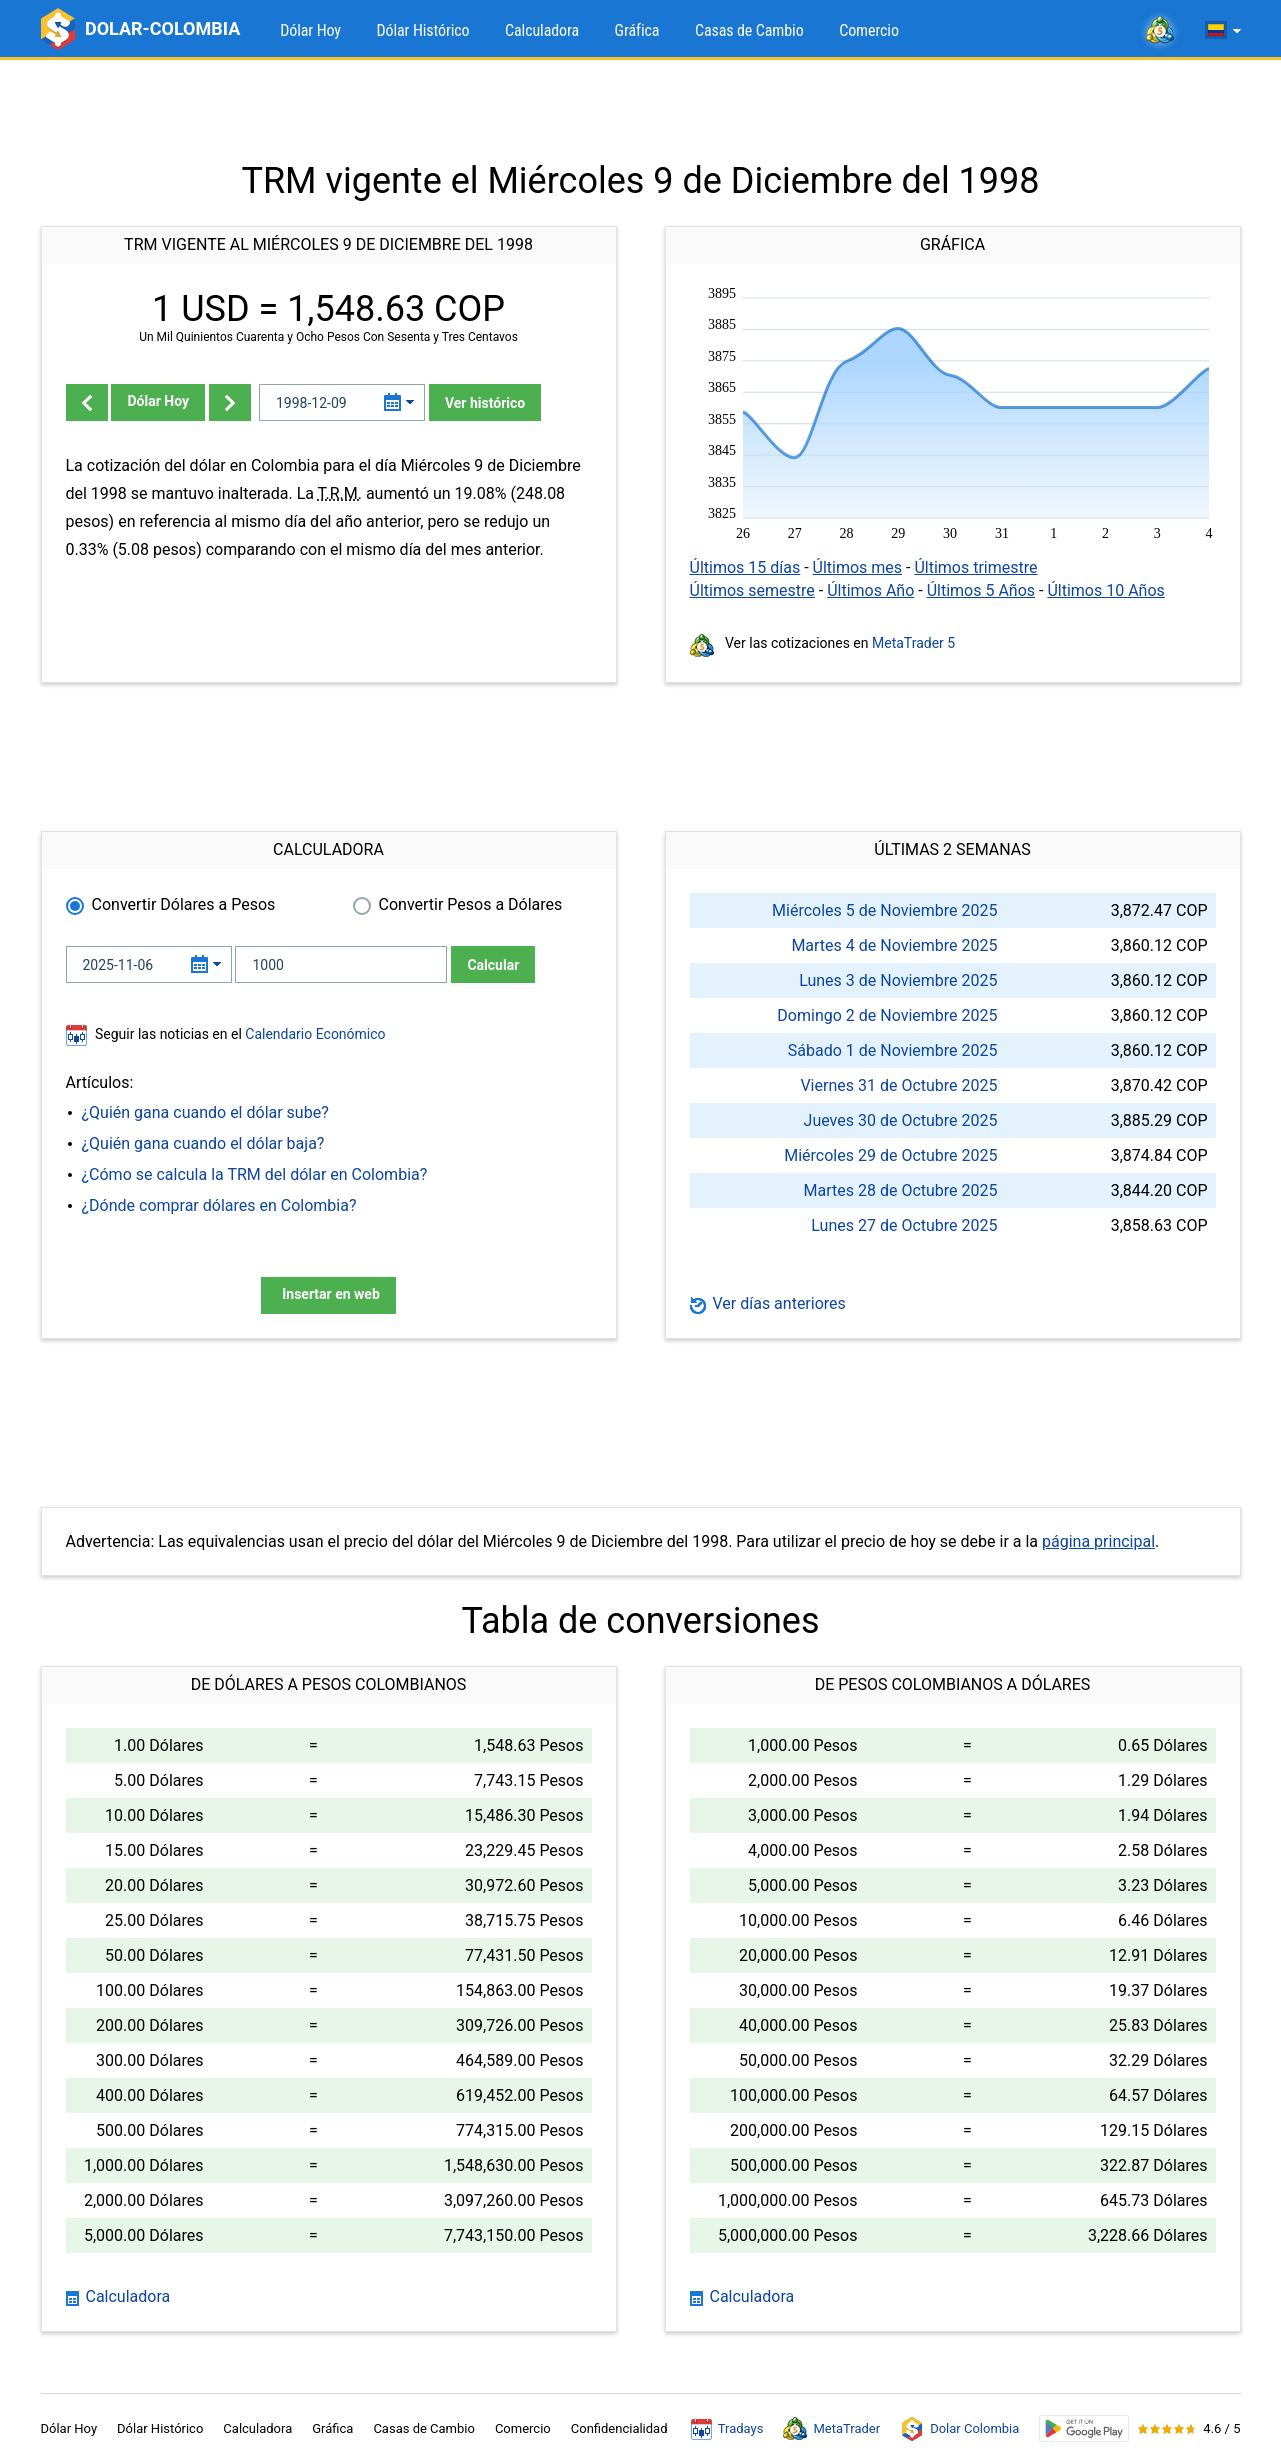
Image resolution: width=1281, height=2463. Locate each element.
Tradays (727, 2429)
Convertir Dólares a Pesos (184, 904)
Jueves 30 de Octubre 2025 (901, 1120)
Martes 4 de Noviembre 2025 (894, 945)
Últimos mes (858, 567)
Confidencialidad (619, 2428)
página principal (1098, 1541)
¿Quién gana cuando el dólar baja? (203, 1143)
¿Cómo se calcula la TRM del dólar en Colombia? (255, 1174)
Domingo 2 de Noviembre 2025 (887, 1015)
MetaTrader (831, 2429)
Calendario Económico (314, 1034)
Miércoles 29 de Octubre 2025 (890, 1155)
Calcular (493, 965)
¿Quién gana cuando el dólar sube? (205, 1112)
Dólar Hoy (310, 30)
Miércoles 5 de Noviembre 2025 (884, 910)
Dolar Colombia (959, 2429)
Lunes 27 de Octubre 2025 (904, 1225)
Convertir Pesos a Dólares (471, 904)
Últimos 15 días (745, 567)
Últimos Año (870, 590)
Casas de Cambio (749, 30)
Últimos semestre (752, 590)
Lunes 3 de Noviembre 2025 (898, 980)
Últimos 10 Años (1105, 590)
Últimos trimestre (975, 567)
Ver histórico (485, 403)
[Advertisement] (641, 110)
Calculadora (542, 30)
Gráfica (637, 30)
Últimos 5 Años (981, 590)
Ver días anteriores (768, 1303)
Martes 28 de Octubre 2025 (901, 1190)
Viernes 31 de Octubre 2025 (898, 1085)
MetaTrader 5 (913, 643)
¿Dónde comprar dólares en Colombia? (219, 1205)
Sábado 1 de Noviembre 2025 (893, 1050)
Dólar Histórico (422, 30)
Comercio (869, 30)
